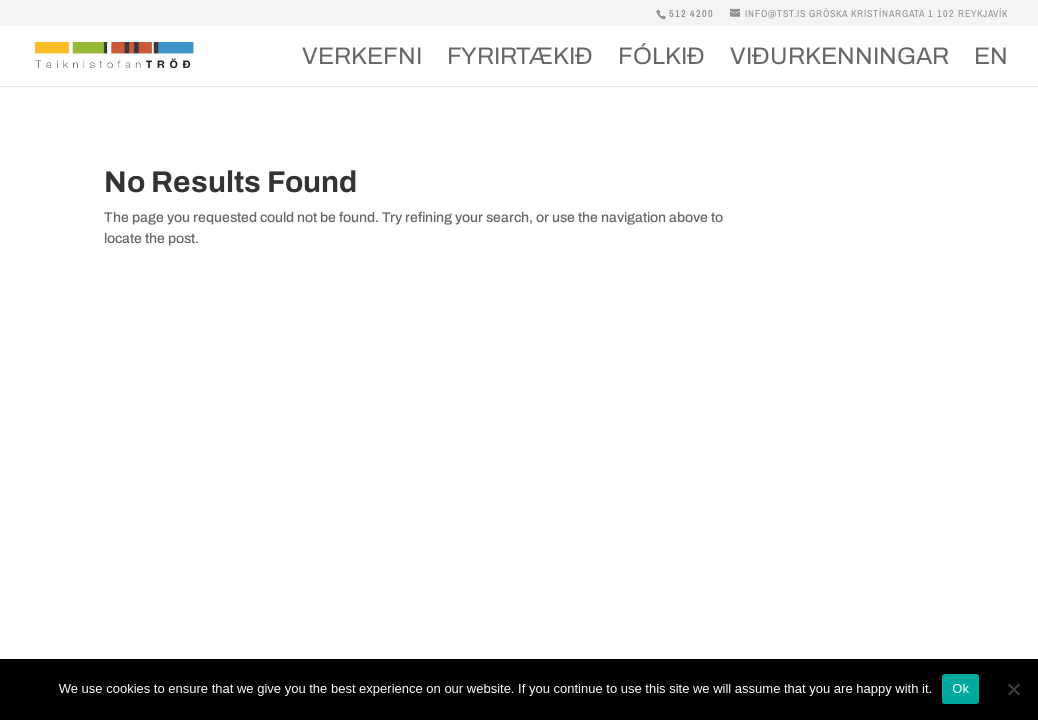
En (991, 59)
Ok (960, 688)
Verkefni (362, 59)
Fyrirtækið (520, 59)
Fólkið (661, 59)
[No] (1013, 689)
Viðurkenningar (839, 59)
